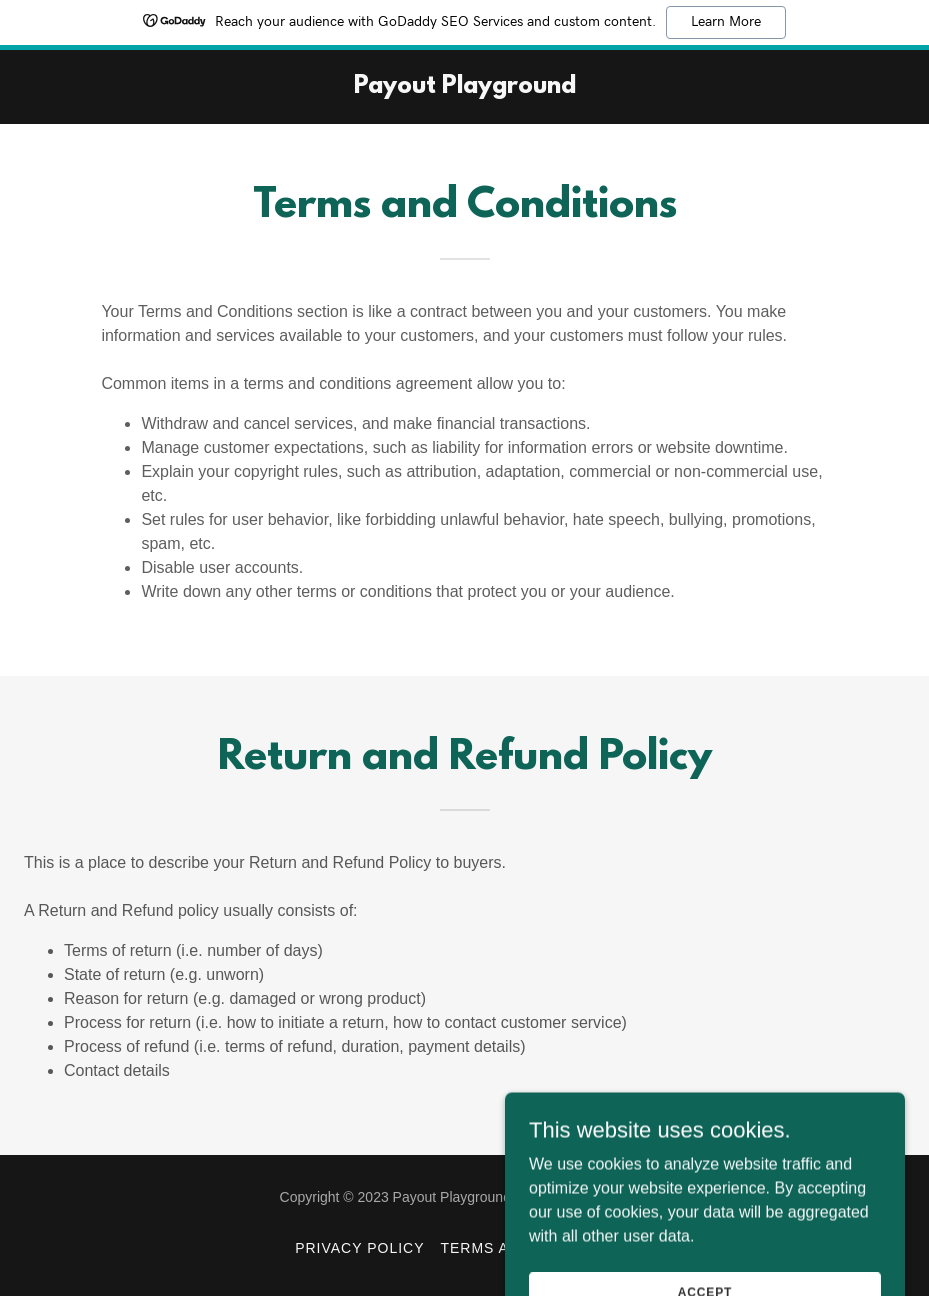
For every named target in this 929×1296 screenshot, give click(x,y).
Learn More (726, 22)
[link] (465, 87)
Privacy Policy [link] (359, 1248)
